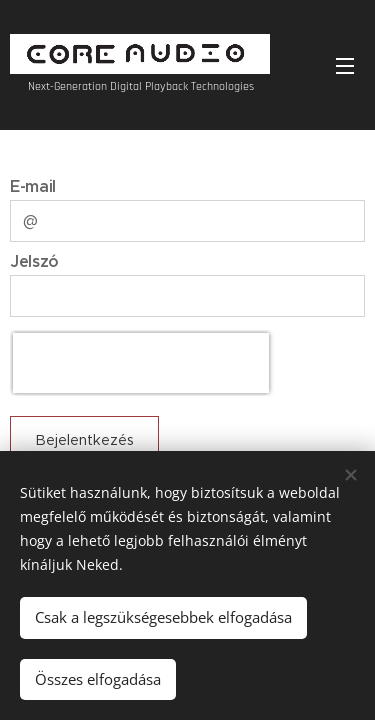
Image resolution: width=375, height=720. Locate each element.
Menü (345, 66)
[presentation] (141, 363)
